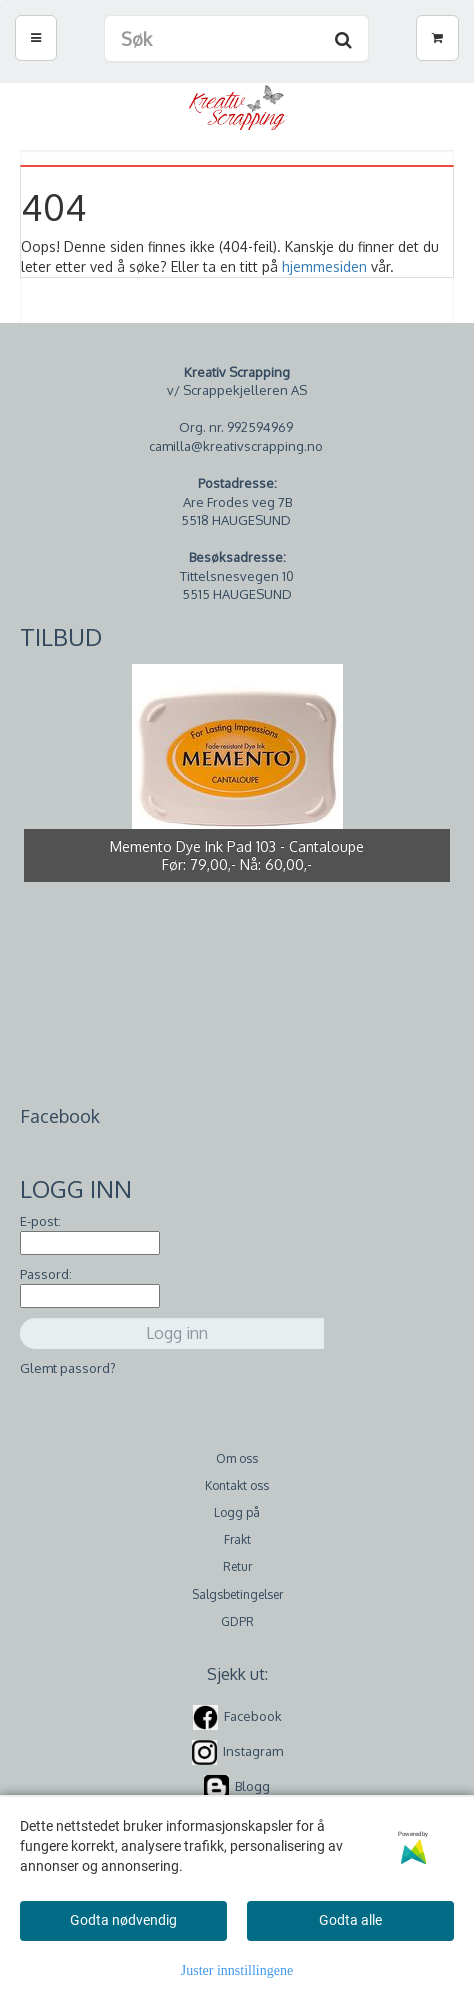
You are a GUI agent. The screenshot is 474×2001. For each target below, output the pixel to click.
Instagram (253, 1751)
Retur (237, 1566)
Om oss (237, 1458)
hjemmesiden (324, 266)
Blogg (252, 1786)
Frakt (237, 1539)
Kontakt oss (237, 1485)
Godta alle (350, 1920)
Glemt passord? (68, 1368)
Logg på (237, 1512)
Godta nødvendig (123, 1920)
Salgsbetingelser (237, 1594)
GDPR (237, 1621)
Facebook (253, 1716)
